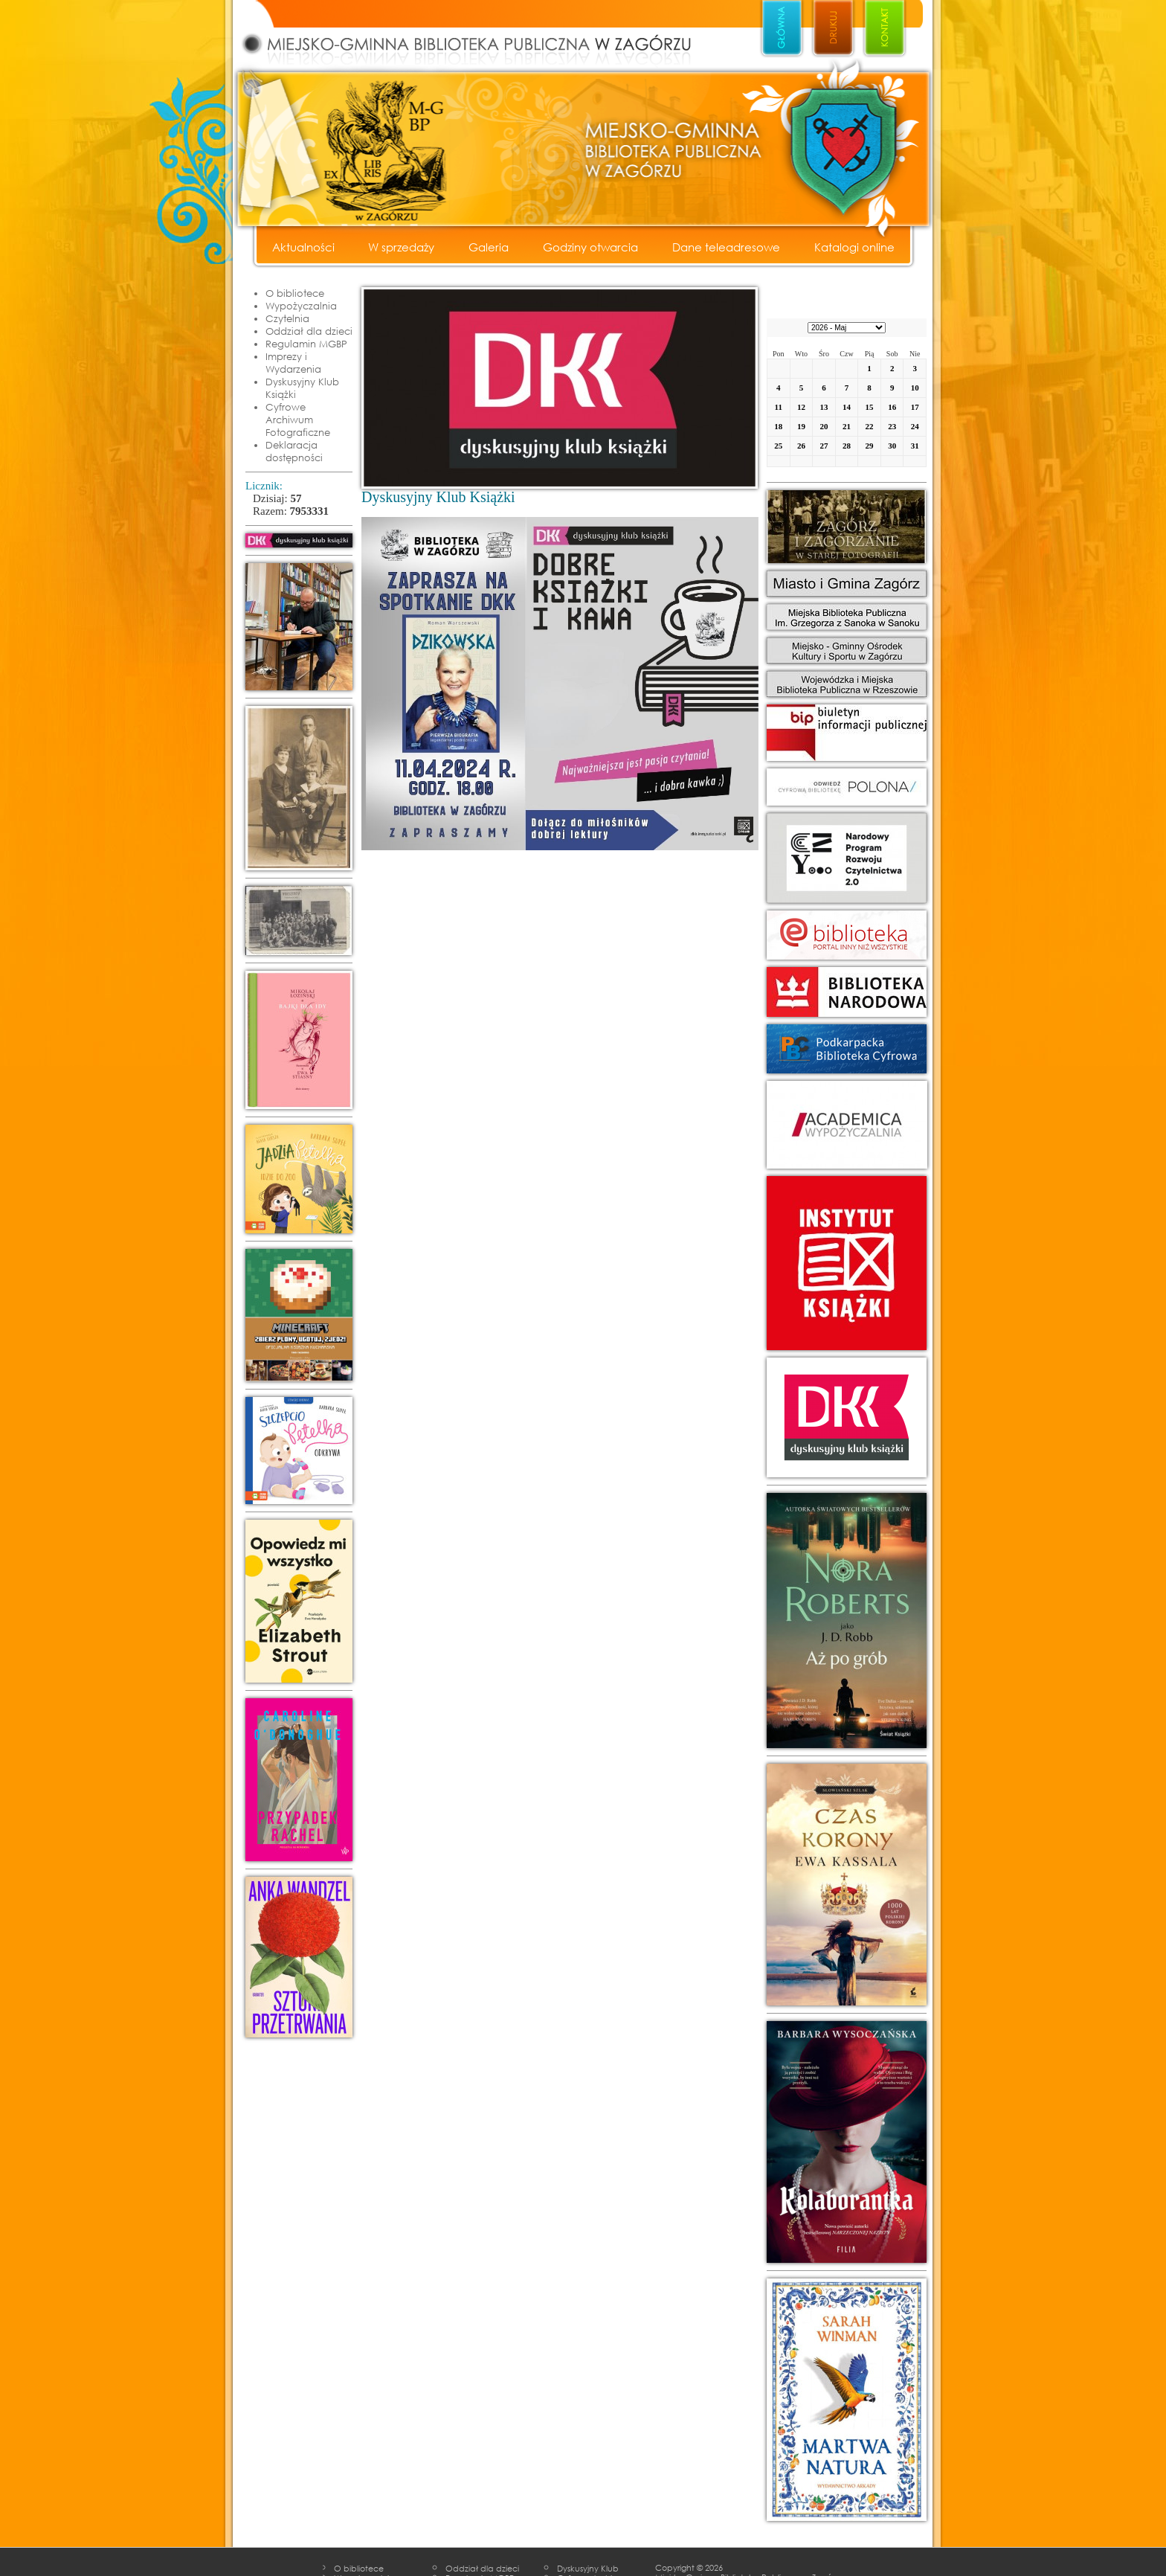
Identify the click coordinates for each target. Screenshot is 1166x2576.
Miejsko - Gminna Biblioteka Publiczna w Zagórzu (482, 34)
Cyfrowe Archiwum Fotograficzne (297, 419)
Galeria (488, 247)
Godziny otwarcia (590, 247)
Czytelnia (287, 318)
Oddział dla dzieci (308, 331)
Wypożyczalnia (301, 306)
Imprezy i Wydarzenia (293, 362)
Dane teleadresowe (726, 247)
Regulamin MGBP (306, 344)
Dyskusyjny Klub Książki (302, 388)
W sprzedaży (401, 247)
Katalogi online (854, 247)
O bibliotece (294, 293)
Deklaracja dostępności (294, 451)
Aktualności (303, 247)
